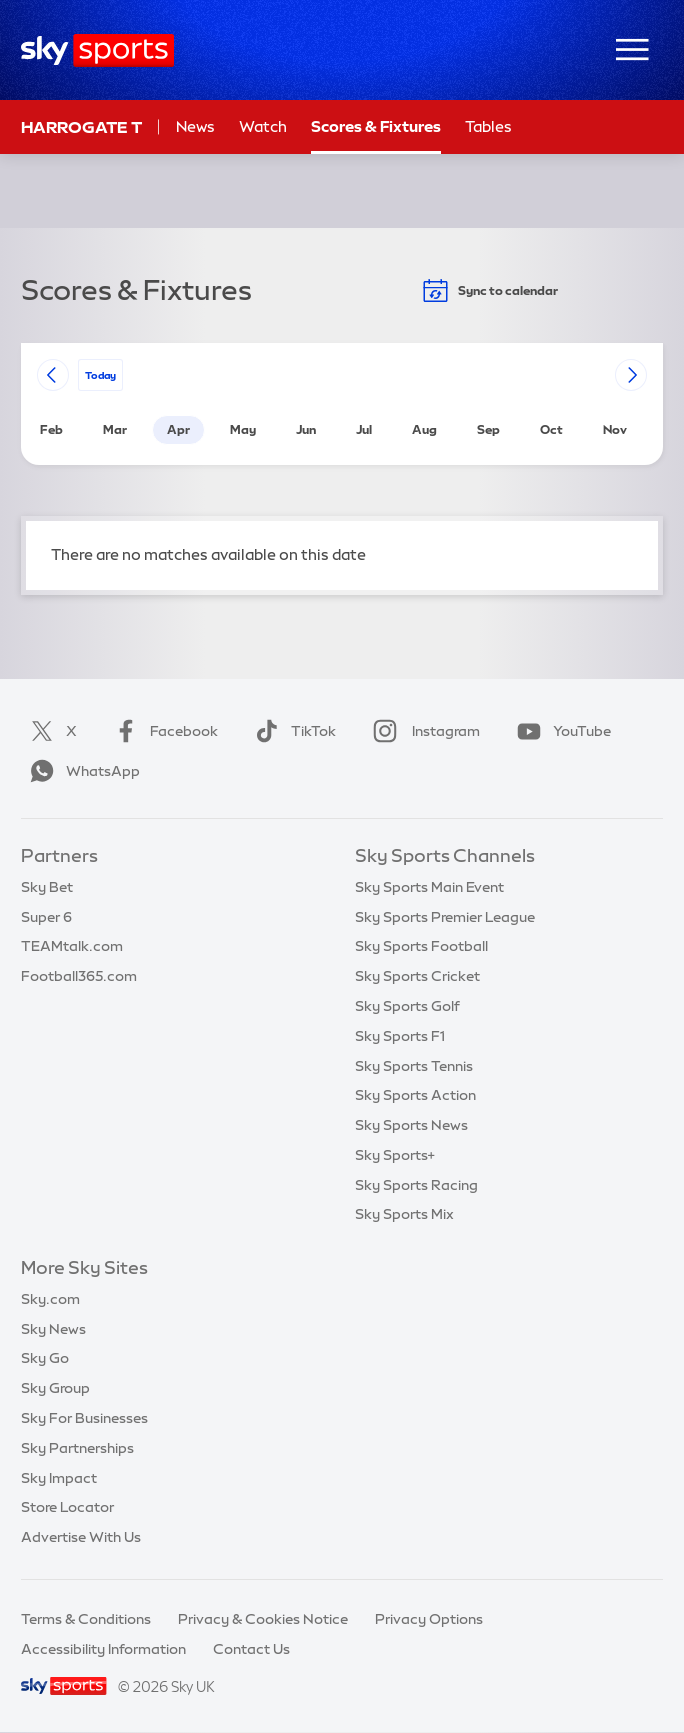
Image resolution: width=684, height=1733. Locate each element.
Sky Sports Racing (416, 1185)
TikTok (291, 731)
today (100, 374)
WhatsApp (81, 771)
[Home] (97, 50)
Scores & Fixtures (376, 126)
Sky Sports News (411, 1125)
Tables (488, 126)
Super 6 (46, 917)
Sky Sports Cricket (417, 976)
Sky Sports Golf (407, 1006)
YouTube (560, 731)
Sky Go (45, 1358)
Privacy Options (429, 1619)
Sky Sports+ (395, 1155)
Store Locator (67, 1507)
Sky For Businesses (84, 1418)
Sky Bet (47, 887)
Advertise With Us (81, 1537)
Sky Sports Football (421, 946)
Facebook (162, 731)
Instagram (422, 731)
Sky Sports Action (415, 1095)
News (195, 126)
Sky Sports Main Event (429, 887)
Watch (263, 126)
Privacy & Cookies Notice (263, 1619)
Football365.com (79, 976)
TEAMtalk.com (72, 946)
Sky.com (50, 1299)
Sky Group (55, 1388)
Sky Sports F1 (400, 1036)
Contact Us (251, 1649)
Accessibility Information (103, 1649)
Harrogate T (81, 127)
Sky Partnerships (77, 1448)
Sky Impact (59, 1478)
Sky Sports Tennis (414, 1066)
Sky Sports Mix (404, 1214)
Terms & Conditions (86, 1619)
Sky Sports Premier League (445, 917)
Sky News (53, 1329)
